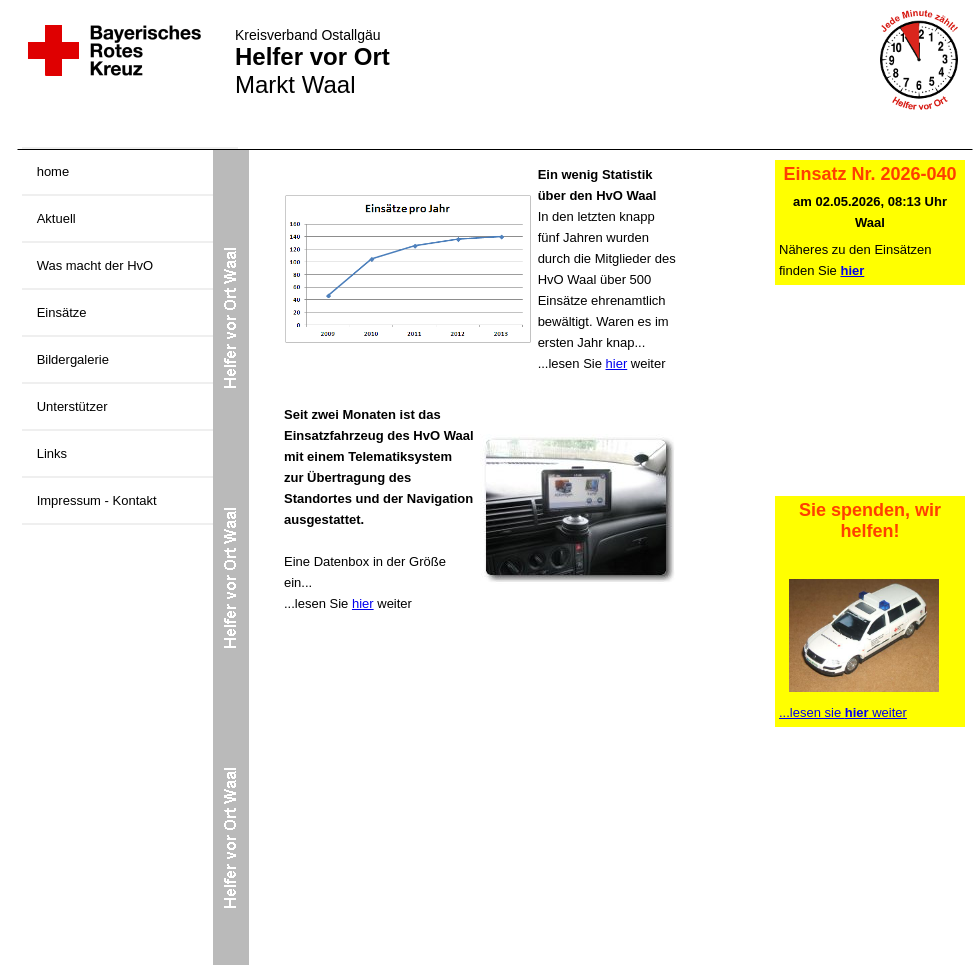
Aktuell (56, 218)
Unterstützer (72, 406)
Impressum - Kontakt (97, 500)
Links (52, 453)
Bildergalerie (73, 359)
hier (617, 363)
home (53, 171)
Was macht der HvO (95, 265)
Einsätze (62, 312)
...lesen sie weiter (843, 712)
